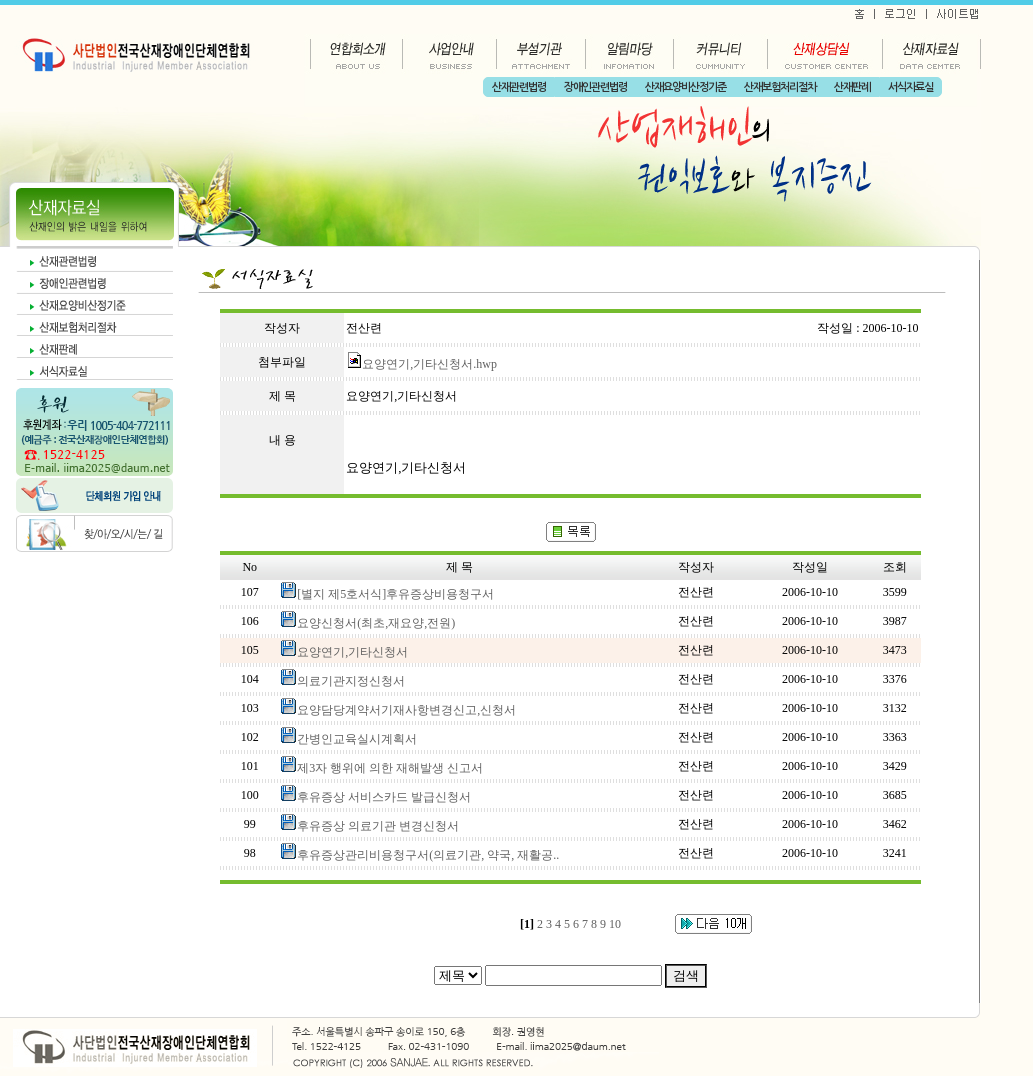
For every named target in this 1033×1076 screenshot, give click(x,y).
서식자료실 (910, 87)
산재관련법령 (519, 87)
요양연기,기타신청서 (352, 652)
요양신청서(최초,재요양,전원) (376, 623)
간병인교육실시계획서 (357, 739)
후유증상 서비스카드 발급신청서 (384, 797)
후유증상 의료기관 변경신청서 (378, 826)
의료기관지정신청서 (351, 681)
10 (615, 924)
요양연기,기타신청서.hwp (421, 364)
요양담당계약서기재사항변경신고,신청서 (406, 710)
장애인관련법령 (595, 87)
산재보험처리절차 (780, 87)
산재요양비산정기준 (685, 87)
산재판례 (852, 87)
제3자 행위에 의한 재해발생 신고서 (390, 768)
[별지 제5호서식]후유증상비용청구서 (395, 594)
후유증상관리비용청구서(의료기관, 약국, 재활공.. (428, 855)
